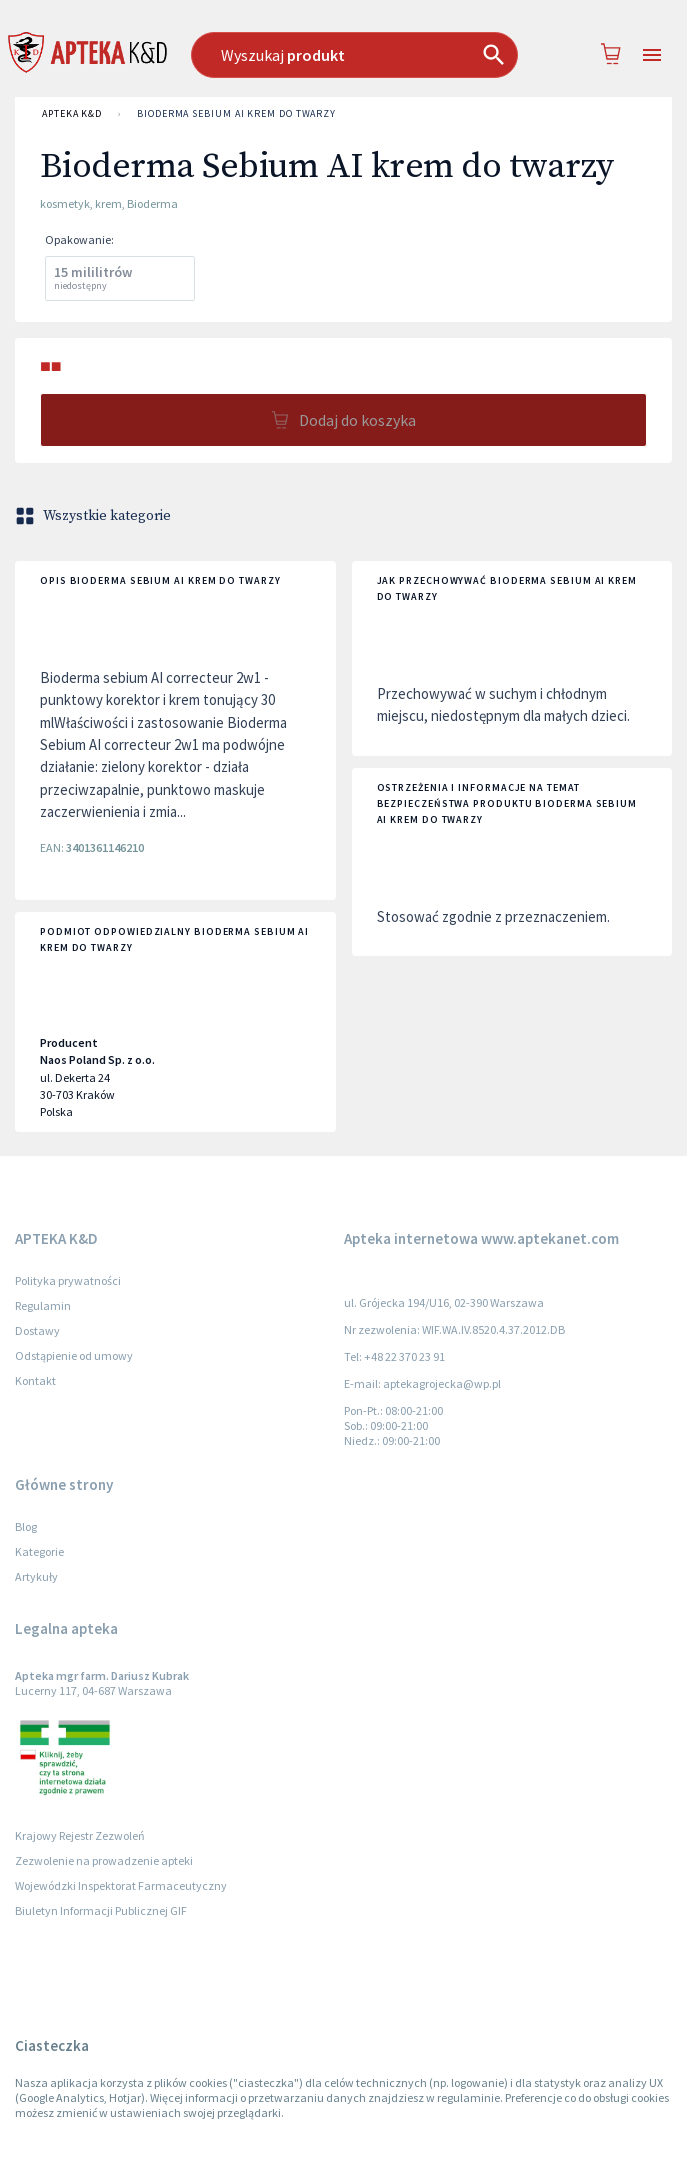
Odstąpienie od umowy (74, 1355)
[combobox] (354, 55)
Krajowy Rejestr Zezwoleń (80, 1835)
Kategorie (39, 1551)
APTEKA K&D (72, 114)
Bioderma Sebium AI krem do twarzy (236, 114)
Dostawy (37, 1330)
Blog (26, 1526)
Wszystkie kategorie (95, 516)
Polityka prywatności (68, 1280)
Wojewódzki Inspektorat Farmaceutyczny (121, 1885)
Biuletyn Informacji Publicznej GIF (101, 1910)
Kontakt (35, 1380)
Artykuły (36, 1576)
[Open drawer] (652, 55)
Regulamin (43, 1305)
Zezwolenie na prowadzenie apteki (104, 1860)
